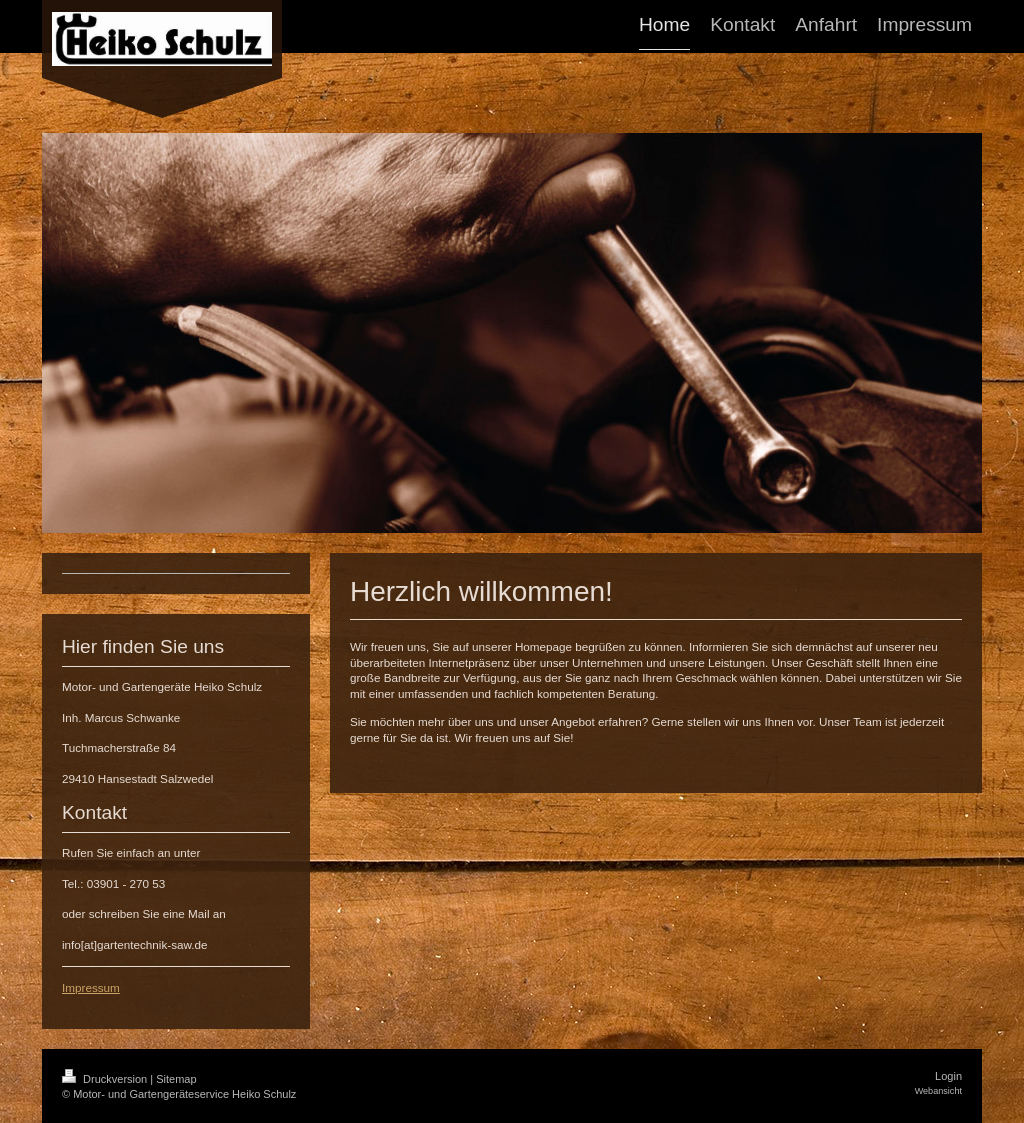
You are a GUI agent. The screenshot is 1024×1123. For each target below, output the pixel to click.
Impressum (91, 987)
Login (948, 1076)
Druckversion (106, 1079)
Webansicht (938, 1091)
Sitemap (176, 1079)
